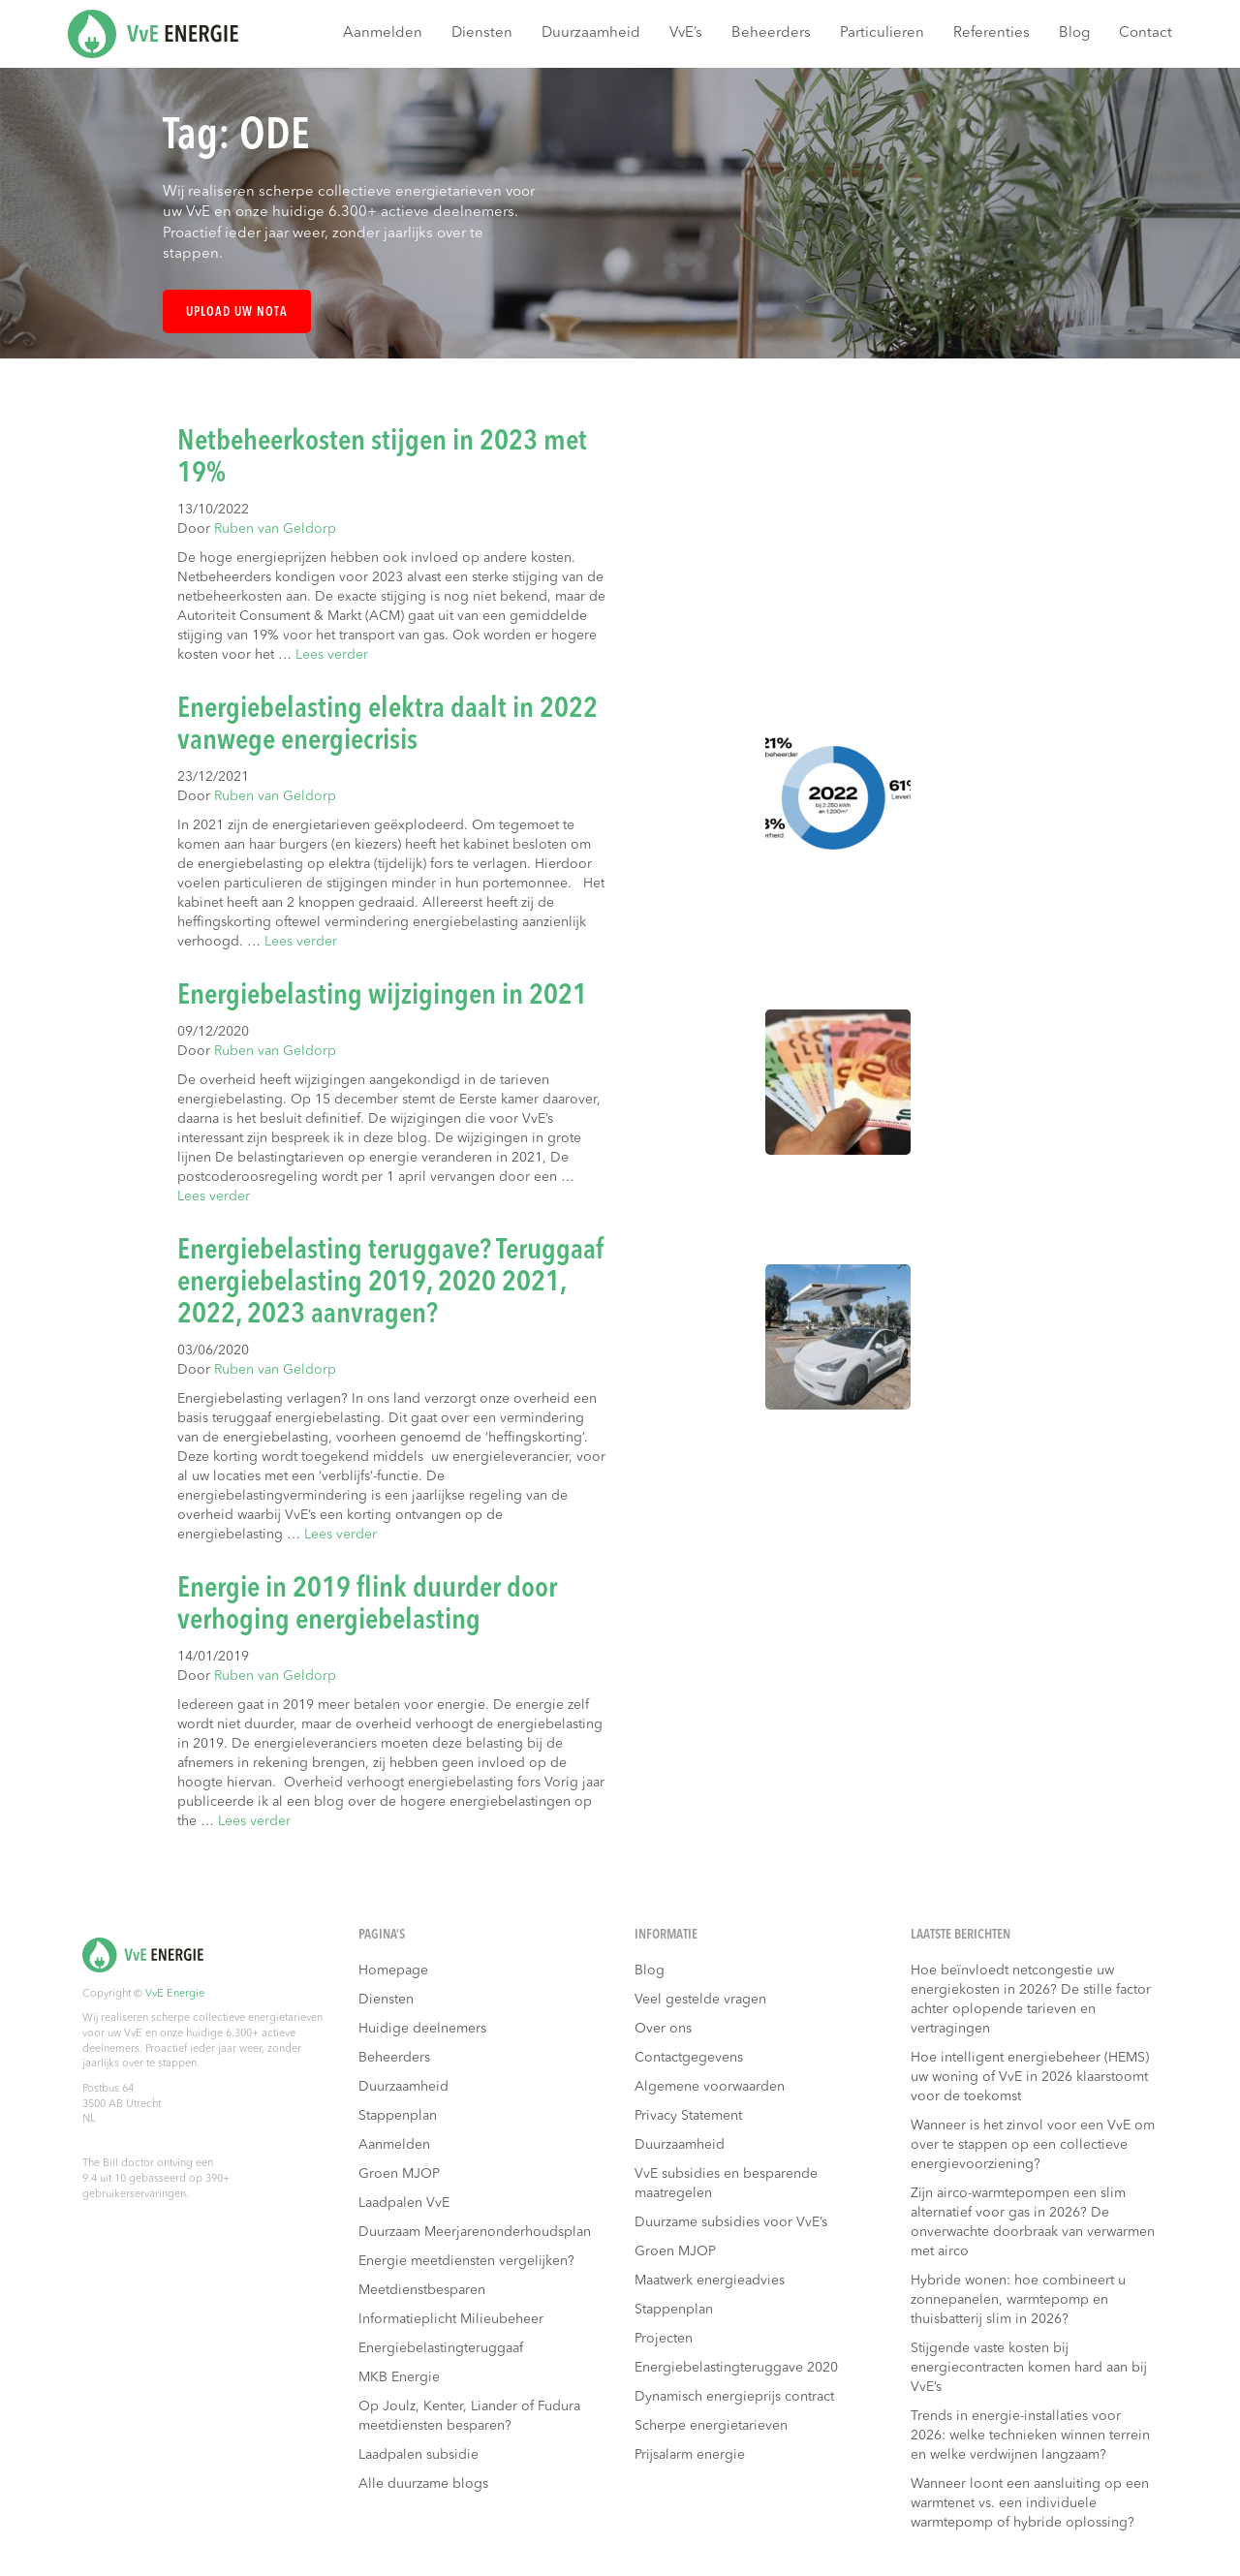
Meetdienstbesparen (421, 2290)
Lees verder (331, 655)
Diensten (481, 33)
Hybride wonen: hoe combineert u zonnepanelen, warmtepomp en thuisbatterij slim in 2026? (1018, 2300)
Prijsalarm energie (690, 2455)
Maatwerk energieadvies (710, 2280)
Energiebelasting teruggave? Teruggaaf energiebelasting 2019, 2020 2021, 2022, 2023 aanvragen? (390, 1282)
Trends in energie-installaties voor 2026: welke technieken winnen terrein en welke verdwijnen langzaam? (1030, 2435)
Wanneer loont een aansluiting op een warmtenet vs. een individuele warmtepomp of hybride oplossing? (1030, 2503)
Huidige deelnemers (422, 2028)
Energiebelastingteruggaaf (440, 2348)
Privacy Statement (688, 2116)
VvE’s (685, 33)
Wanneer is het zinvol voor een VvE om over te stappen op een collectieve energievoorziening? (1033, 2145)
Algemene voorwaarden (710, 2087)
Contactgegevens (689, 2057)
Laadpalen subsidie (418, 2455)
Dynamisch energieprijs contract (734, 2397)
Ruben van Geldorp (275, 529)
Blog (1074, 33)
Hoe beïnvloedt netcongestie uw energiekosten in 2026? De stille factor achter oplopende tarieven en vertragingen (1031, 1999)
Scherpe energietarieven (711, 2426)
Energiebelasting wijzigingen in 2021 (382, 995)
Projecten (664, 2338)
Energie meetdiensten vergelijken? (466, 2261)
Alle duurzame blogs (423, 2484)
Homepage (393, 1970)
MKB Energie (399, 2377)
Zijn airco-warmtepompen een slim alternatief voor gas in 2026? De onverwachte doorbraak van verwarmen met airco (1033, 2222)
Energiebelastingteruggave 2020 (736, 2367)
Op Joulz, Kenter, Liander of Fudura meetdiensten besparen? (469, 2416)
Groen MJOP (399, 2174)
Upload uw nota (237, 312)
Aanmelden (382, 33)
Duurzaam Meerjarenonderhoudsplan (474, 2232)
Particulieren (882, 33)
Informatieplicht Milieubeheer (450, 2319)
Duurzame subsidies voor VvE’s (731, 2222)
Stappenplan (397, 2116)
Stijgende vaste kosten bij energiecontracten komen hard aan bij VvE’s (1029, 2368)
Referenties (991, 33)
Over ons (663, 2028)
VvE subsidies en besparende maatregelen (726, 2183)
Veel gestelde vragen (700, 1999)
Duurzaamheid (591, 33)
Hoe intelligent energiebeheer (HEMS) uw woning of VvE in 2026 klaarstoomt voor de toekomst (1030, 2077)
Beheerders (771, 33)
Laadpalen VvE (404, 2203)
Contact (1145, 33)
